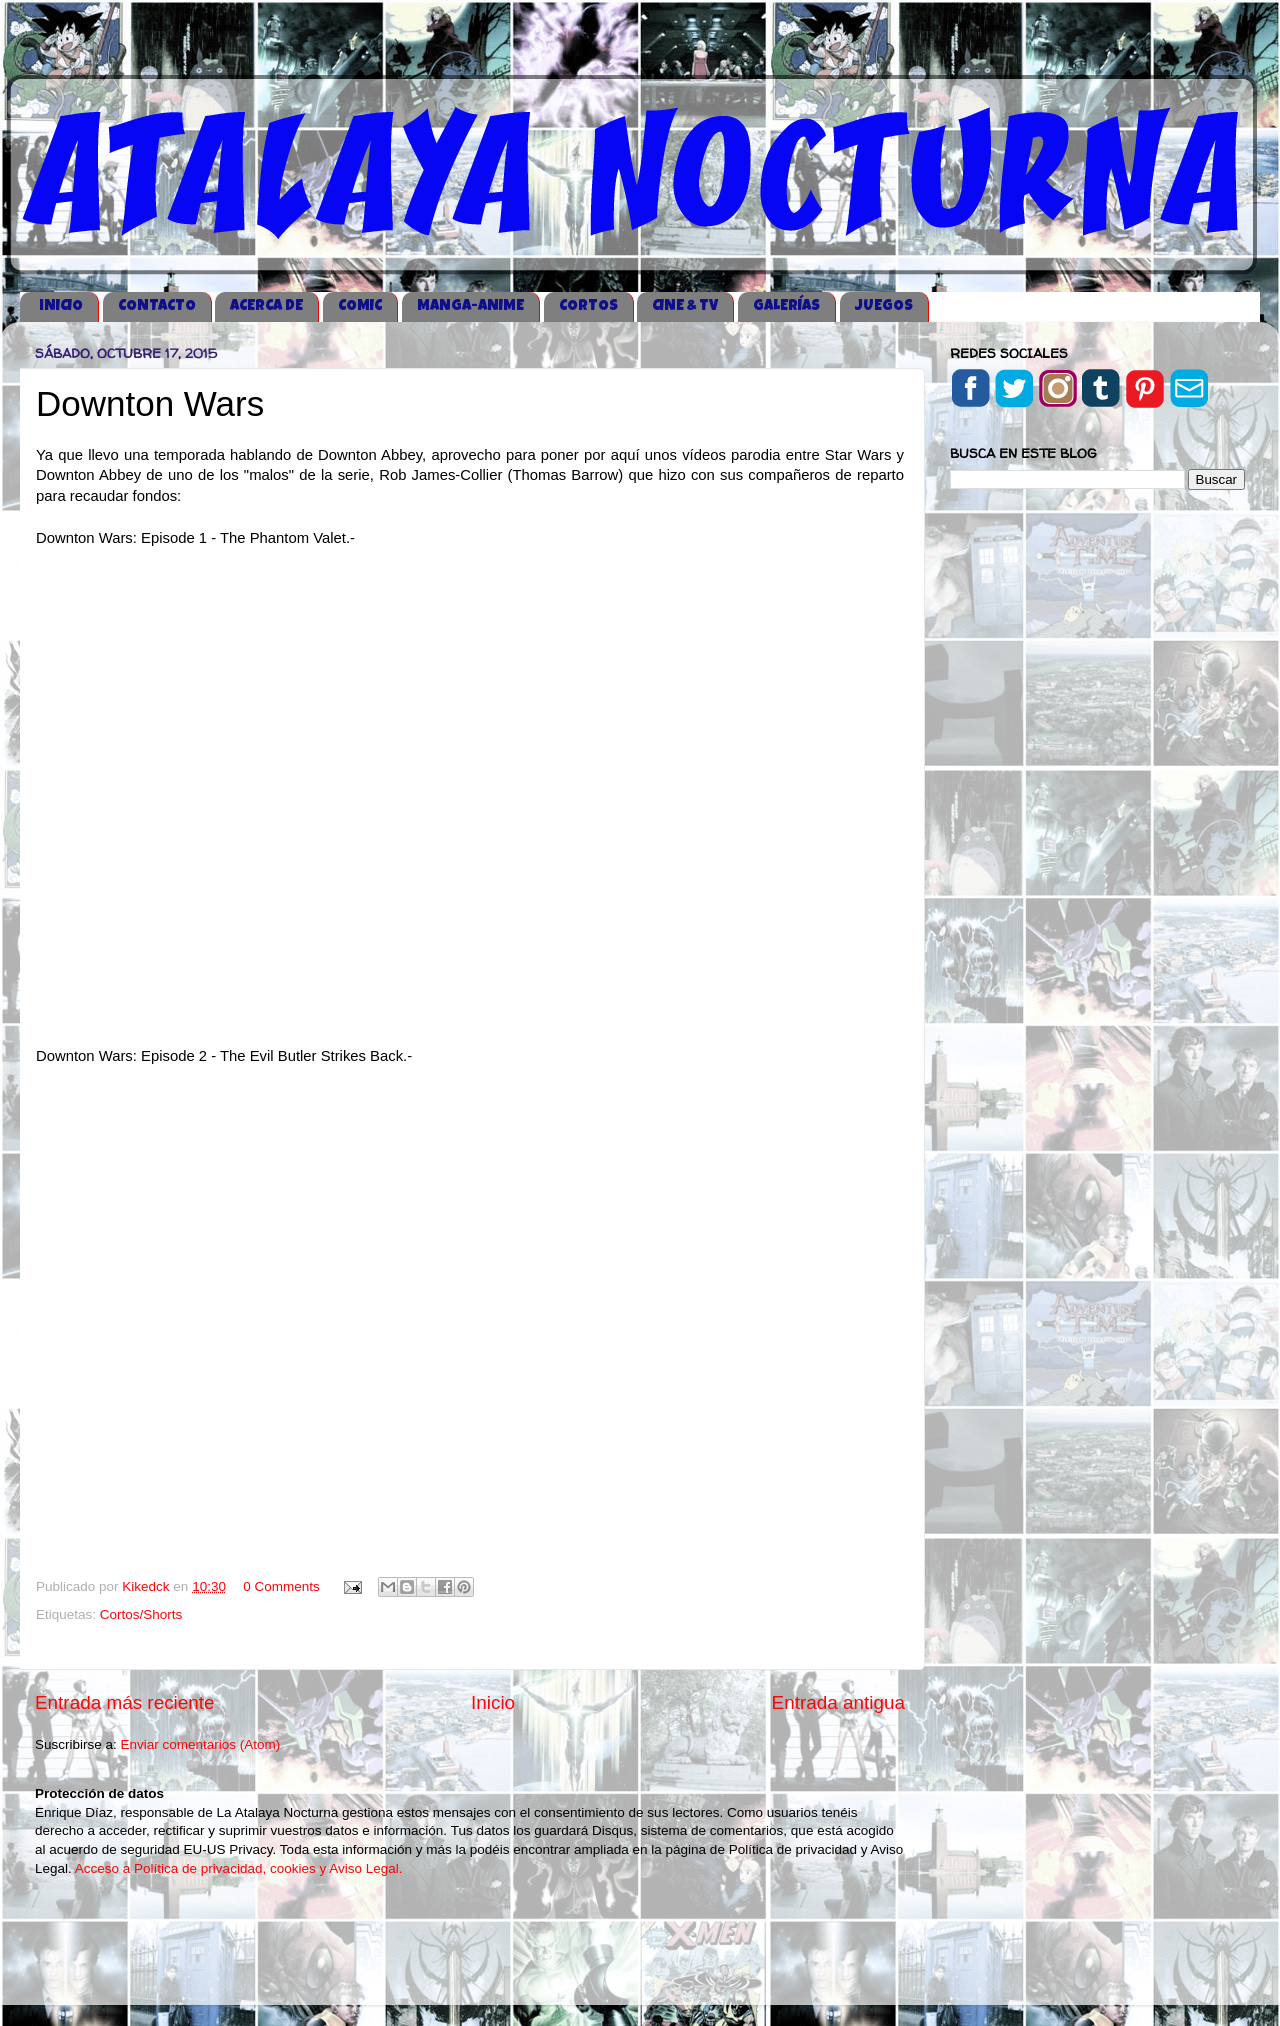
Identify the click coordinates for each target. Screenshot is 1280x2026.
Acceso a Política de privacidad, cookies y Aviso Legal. (239, 1868)
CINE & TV (685, 306)
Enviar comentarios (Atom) (201, 1744)
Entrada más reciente (125, 1702)
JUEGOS (884, 306)
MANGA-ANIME (470, 306)
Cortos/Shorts (141, 1614)
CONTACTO (157, 306)
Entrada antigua (838, 1702)
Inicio (493, 1702)
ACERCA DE (266, 306)
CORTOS (588, 306)
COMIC (360, 306)
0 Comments (281, 1586)
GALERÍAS (786, 306)
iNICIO (61, 306)
